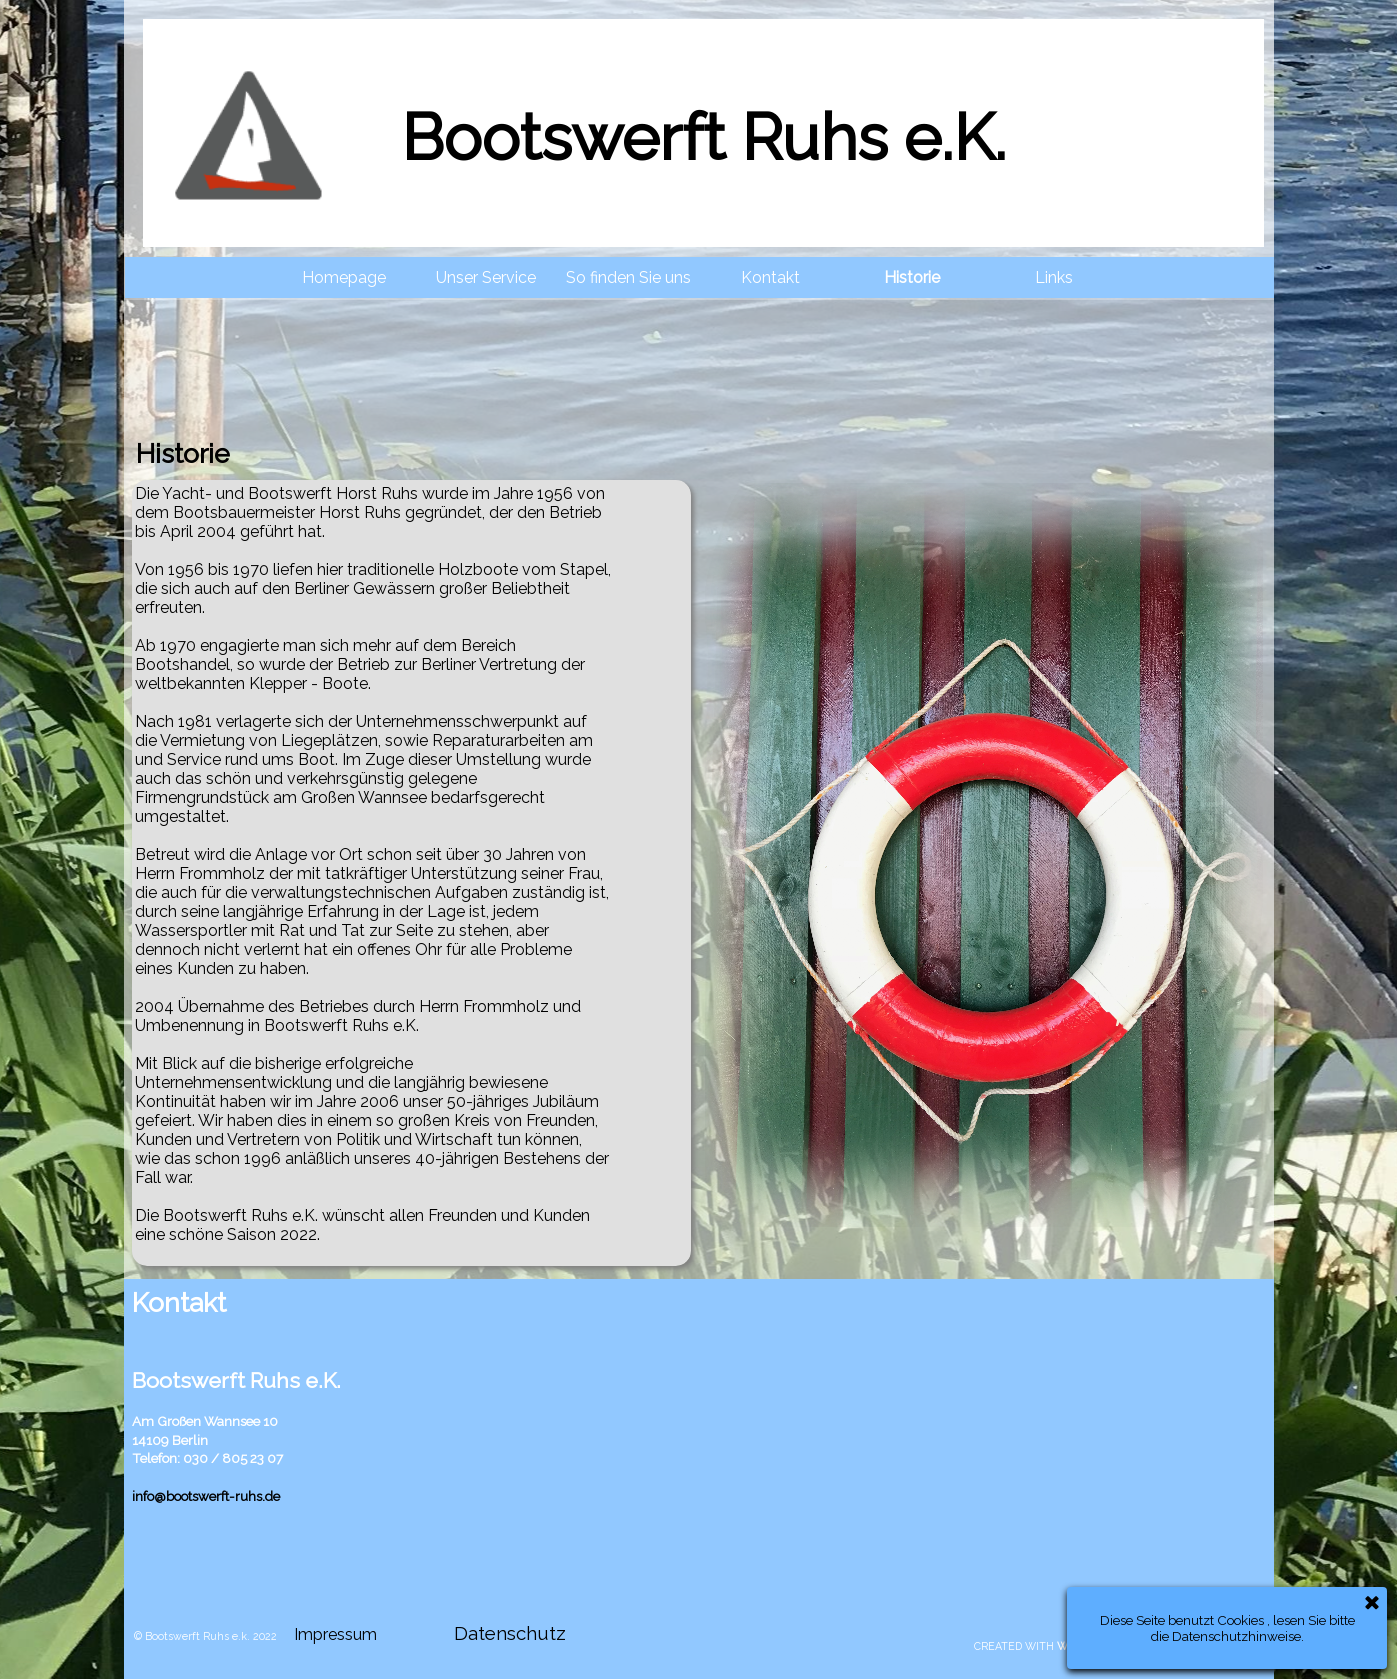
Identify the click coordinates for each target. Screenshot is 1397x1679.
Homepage (344, 277)
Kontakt (770, 277)
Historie (912, 277)
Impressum (335, 1634)
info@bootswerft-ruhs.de (206, 1496)
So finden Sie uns (628, 277)
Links (1054, 277)
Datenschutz (510, 1633)
